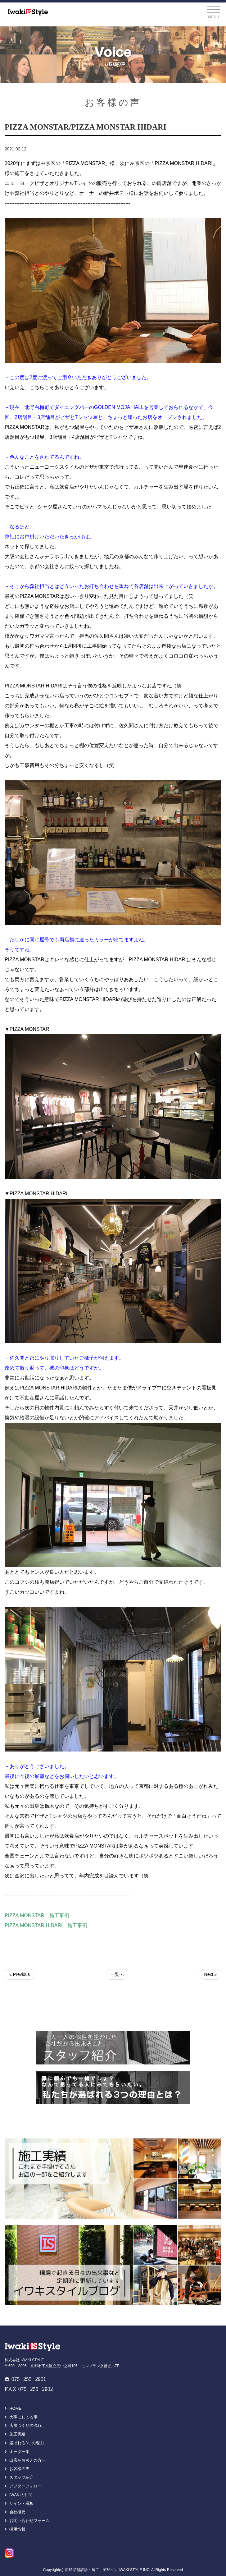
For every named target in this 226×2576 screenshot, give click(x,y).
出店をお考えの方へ (27, 2460)
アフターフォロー (25, 2486)
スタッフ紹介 (21, 2477)
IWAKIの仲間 (21, 2494)
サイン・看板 (21, 2503)
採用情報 (17, 2529)
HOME (15, 2408)
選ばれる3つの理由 (26, 2443)
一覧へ (117, 1974)
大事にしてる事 (23, 2417)
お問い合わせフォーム (29, 2520)
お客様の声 (19, 2468)
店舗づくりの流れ (25, 2425)
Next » (210, 1974)
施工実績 (17, 2434)
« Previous (19, 1974)
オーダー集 (19, 2451)
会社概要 (17, 2511)
